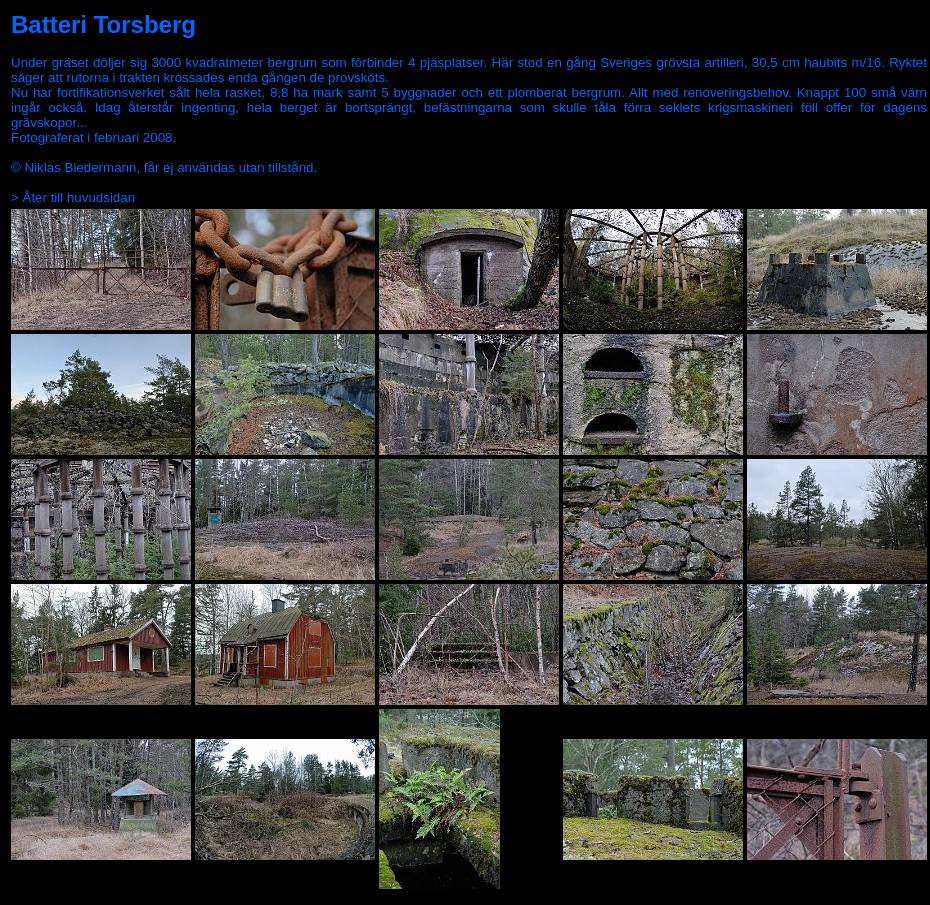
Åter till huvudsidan (79, 197)
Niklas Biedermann (81, 167)
